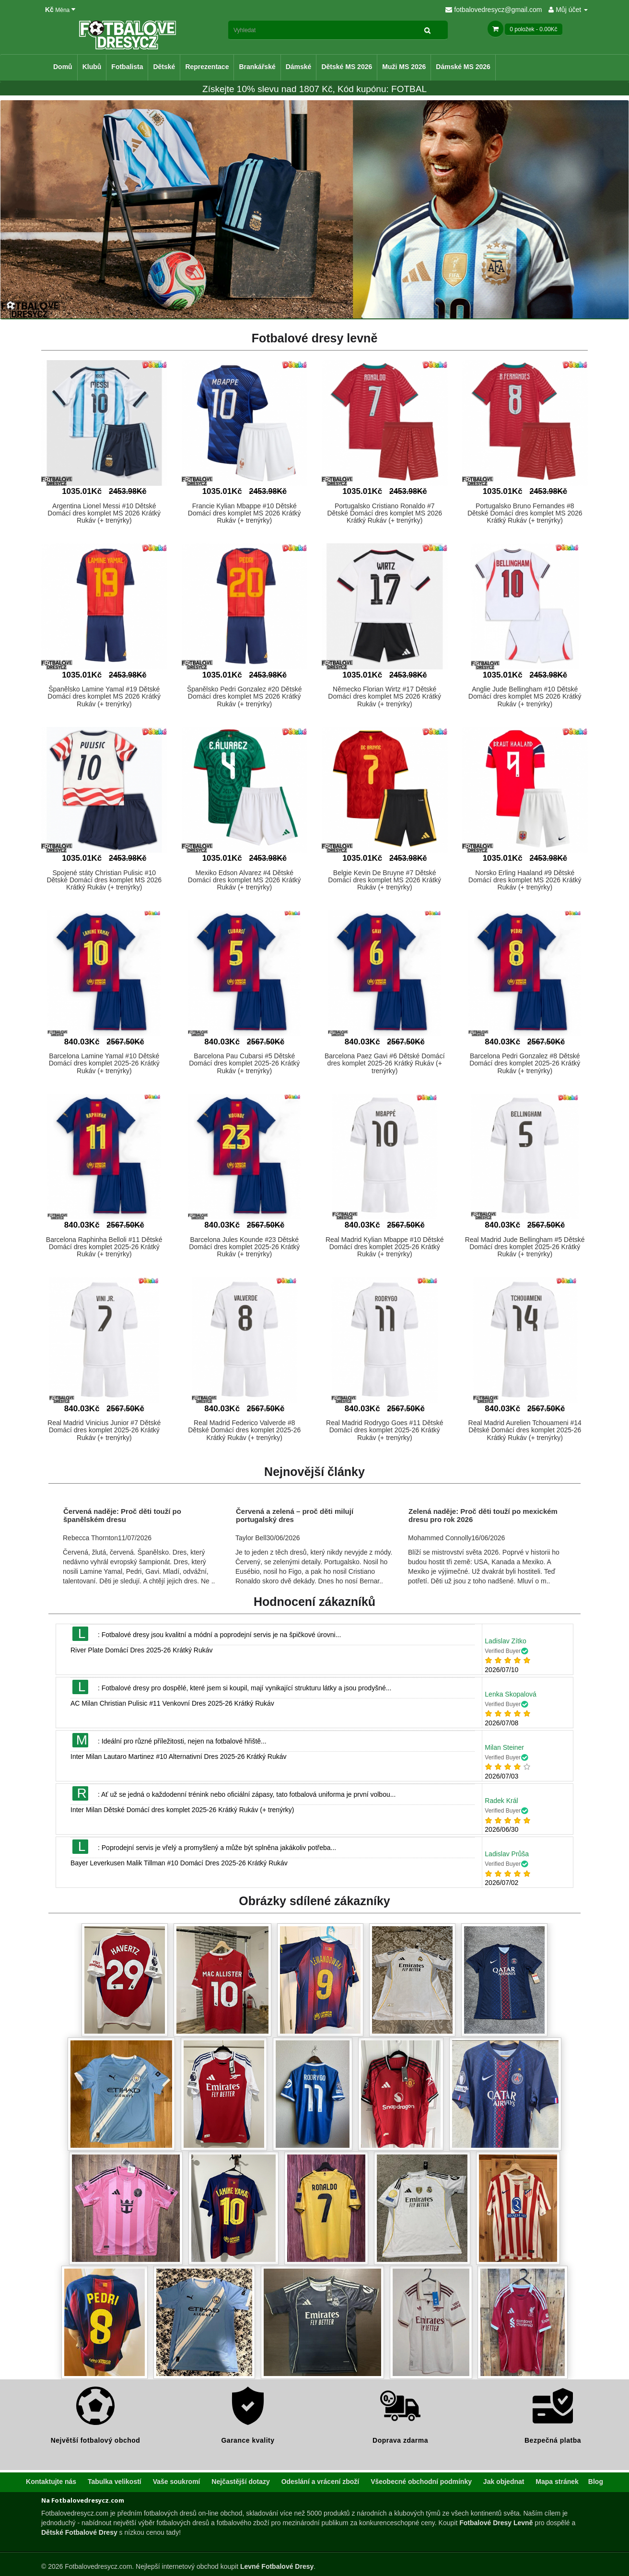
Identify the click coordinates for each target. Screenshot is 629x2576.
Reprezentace (207, 66)
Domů (62, 66)
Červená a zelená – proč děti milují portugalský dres (294, 1515)
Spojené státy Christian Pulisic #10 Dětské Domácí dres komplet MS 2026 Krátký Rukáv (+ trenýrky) (104, 880)
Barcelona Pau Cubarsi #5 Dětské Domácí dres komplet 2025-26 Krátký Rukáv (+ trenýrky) (244, 1063)
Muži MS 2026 (404, 66)
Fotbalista (127, 66)
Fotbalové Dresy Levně (496, 2523)
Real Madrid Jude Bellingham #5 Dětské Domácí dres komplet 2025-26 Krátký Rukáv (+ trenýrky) (525, 1247)
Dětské (164, 66)
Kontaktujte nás (51, 2481)
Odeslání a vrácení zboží (320, 2481)
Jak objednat (503, 2481)
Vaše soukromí (176, 2481)
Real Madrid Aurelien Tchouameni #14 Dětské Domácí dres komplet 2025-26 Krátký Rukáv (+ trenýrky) (525, 1430)
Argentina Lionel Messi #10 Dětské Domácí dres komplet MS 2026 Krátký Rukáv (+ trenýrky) (104, 513)
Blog (595, 2481)
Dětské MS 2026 (346, 66)
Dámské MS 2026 (463, 66)
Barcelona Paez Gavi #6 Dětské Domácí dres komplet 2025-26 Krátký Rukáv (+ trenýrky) (385, 1063)
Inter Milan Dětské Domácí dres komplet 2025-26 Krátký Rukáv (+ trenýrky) (182, 1810)
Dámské (299, 66)
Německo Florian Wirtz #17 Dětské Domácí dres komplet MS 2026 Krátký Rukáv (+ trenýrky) (384, 696)
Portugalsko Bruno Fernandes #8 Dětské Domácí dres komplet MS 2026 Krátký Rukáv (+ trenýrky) (524, 513)
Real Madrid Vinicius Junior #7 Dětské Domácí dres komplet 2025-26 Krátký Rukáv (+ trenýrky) (104, 1430)
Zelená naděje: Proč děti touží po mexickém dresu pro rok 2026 (483, 1515)
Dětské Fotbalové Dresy (79, 2532)
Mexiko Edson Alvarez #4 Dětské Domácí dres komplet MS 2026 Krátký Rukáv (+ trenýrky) (244, 880)
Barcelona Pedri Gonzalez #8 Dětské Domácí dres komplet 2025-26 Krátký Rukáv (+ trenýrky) (524, 1063)
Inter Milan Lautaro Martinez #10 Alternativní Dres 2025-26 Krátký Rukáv (178, 1756)
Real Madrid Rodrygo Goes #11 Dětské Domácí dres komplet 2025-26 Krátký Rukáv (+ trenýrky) (384, 1430)
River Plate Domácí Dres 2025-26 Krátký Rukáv (141, 1650)
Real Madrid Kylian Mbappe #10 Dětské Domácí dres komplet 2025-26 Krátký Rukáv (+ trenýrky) (385, 1247)
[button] (104, 423)
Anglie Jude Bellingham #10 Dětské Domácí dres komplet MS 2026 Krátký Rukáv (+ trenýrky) (525, 696)
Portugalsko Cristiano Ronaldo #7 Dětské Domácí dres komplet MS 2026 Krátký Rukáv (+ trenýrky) (384, 513)
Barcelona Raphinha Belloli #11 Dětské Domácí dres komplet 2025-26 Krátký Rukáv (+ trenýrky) (104, 1247)
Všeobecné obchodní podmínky (421, 2481)
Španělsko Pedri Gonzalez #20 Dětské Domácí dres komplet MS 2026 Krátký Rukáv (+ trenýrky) (244, 696)
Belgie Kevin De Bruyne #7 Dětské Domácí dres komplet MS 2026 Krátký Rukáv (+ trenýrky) (384, 880)
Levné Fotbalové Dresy (277, 2566)
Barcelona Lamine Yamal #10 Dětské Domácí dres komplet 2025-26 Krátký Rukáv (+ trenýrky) (104, 1063)
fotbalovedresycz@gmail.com (493, 9)
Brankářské (257, 66)
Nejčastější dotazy (240, 2481)
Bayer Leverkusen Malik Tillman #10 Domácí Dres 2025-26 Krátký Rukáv (179, 1863)
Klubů (92, 66)
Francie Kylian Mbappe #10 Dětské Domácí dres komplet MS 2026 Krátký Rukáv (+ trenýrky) (244, 513)
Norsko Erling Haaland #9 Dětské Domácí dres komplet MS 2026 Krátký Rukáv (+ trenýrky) (525, 880)
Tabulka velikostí (114, 2481)
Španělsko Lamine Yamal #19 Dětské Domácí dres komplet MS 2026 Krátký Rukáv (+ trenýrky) (104, 696)
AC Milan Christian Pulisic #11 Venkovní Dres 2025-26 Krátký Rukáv (172, 1703)
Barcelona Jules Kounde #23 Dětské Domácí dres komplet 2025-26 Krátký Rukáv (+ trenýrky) (244, 1247)
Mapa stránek (557, 2481)
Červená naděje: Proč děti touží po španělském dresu (122, 1515)
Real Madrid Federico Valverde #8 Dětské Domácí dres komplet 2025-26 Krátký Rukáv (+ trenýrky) (244, 1430)
